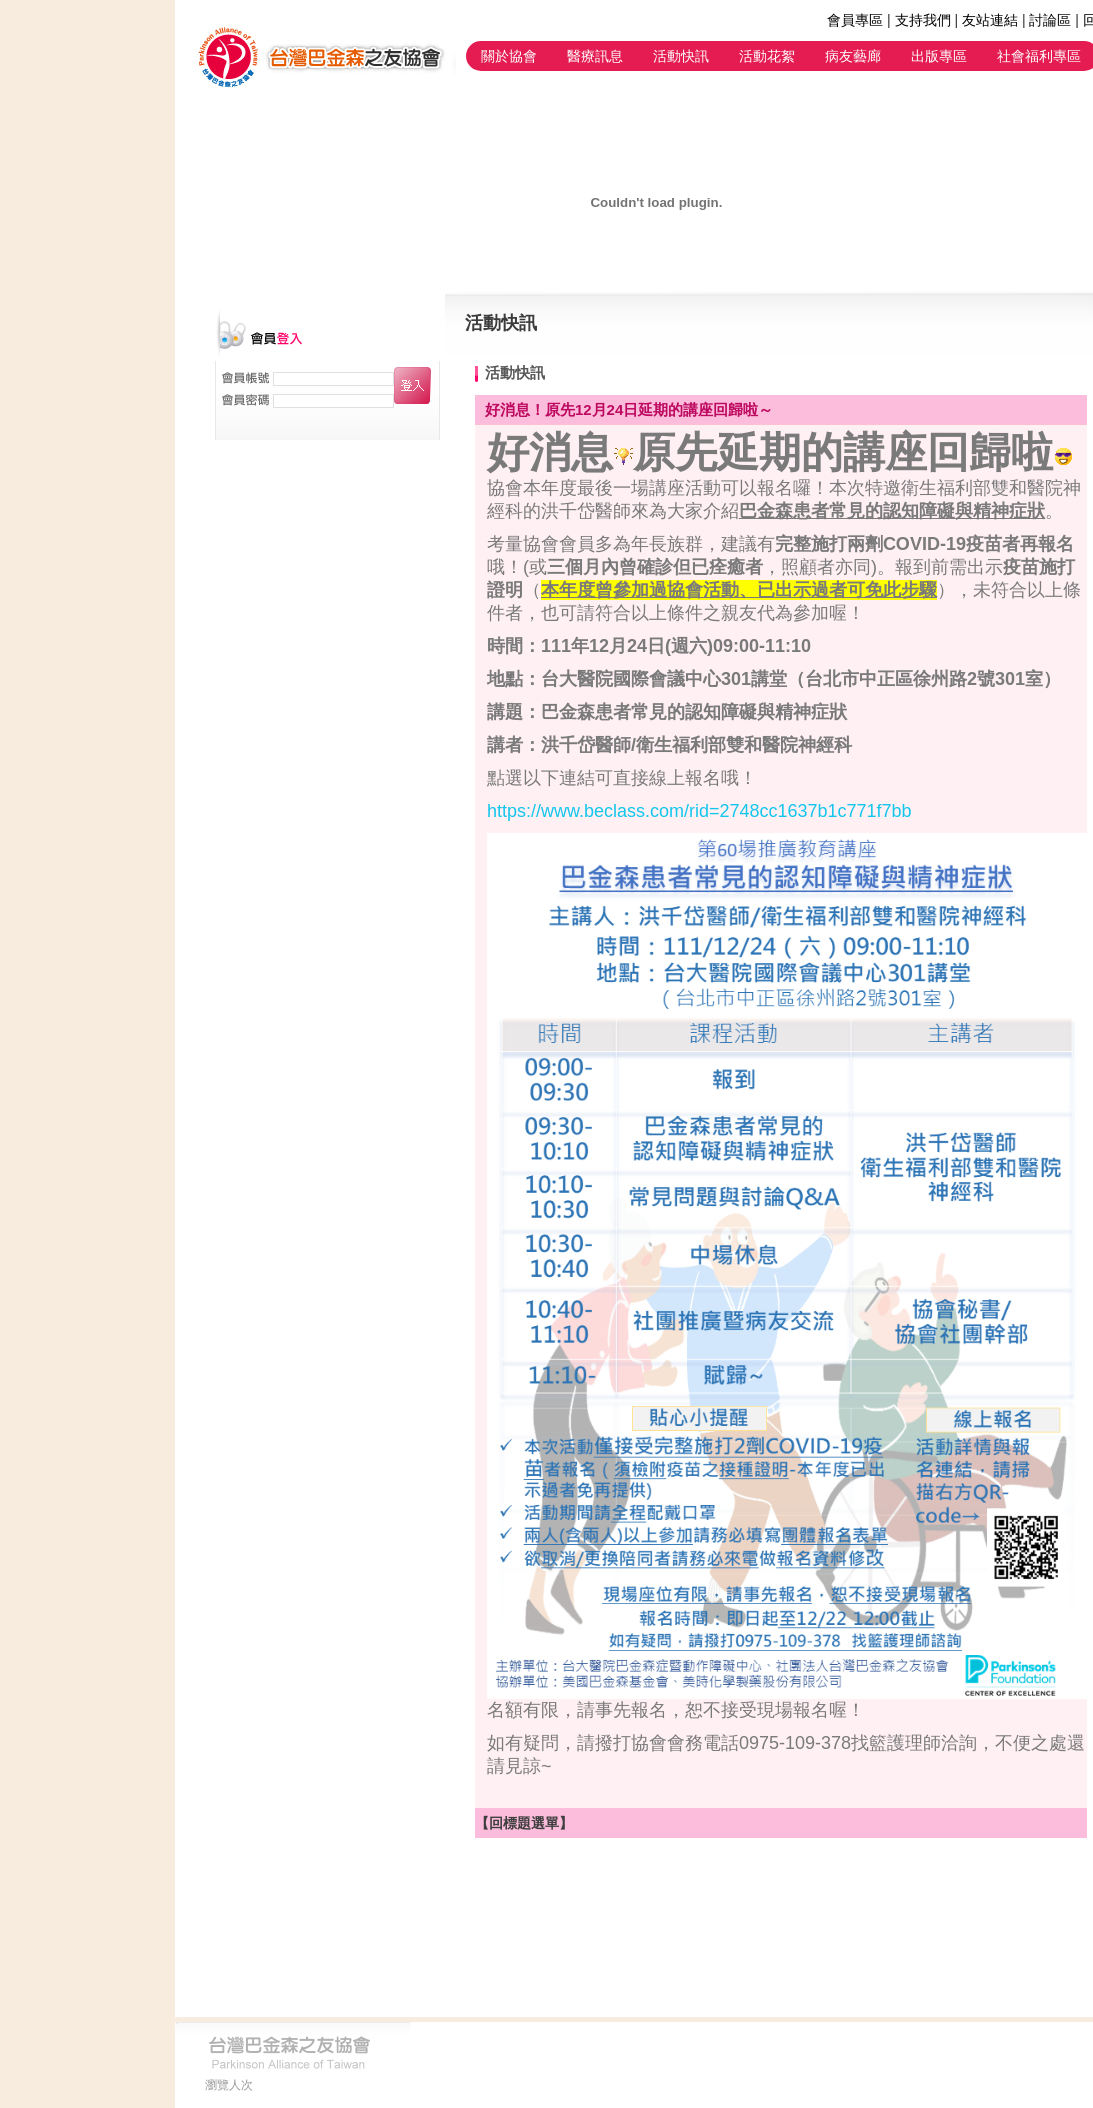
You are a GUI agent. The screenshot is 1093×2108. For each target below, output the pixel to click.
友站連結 (990, 20)
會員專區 (855, 20)
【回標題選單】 (524, 1823)
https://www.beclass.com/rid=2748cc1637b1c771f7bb (699, 811)
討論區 (1050, 20)
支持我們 (923, 20)
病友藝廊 (853, 56)
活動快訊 (681, 56)
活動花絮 (767, 56)
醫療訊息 (595, 56)
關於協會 (509, 56)
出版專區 (939, 56)
